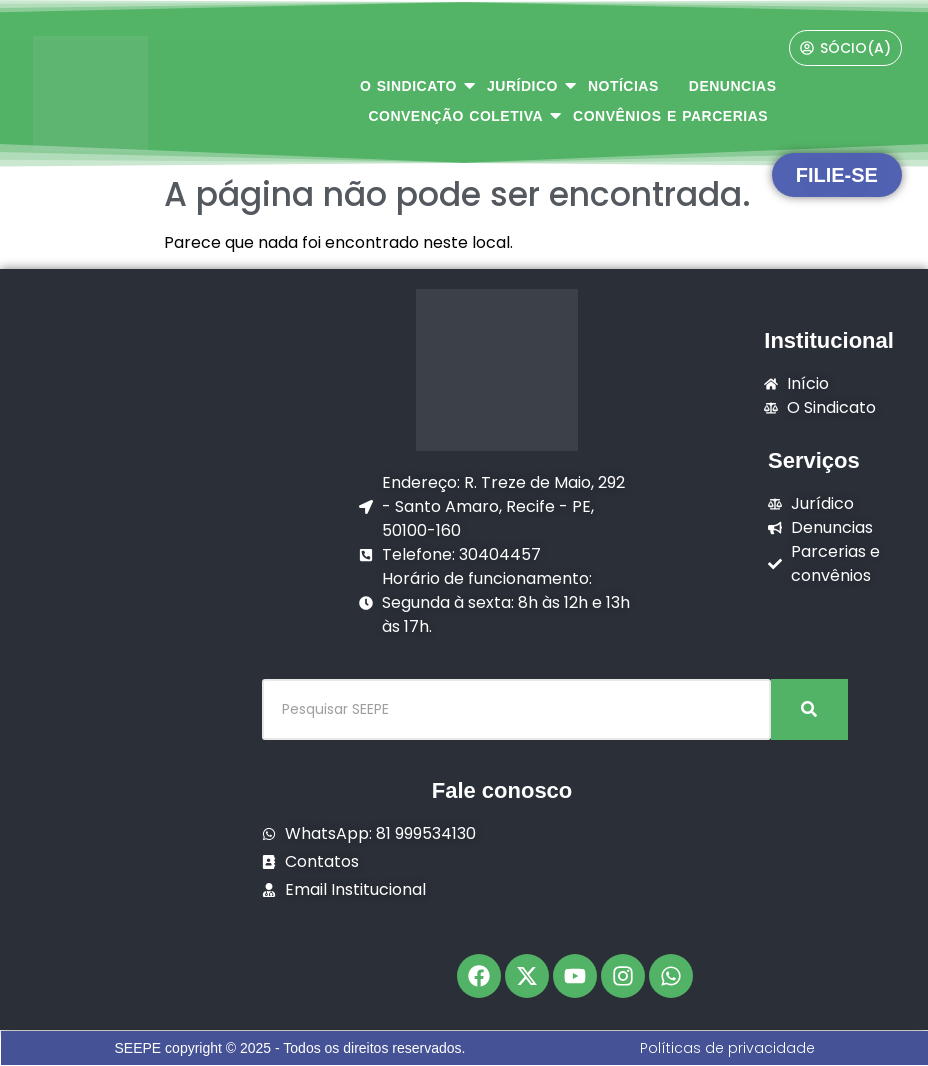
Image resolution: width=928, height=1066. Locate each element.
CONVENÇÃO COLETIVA (463, 115)
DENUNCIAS (733, 86)
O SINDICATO (416, 85)
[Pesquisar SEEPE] (516, 709)
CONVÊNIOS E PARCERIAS (670, 116)
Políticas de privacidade (727, 1048)
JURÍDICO (530, 85)
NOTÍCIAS (623, 86)
